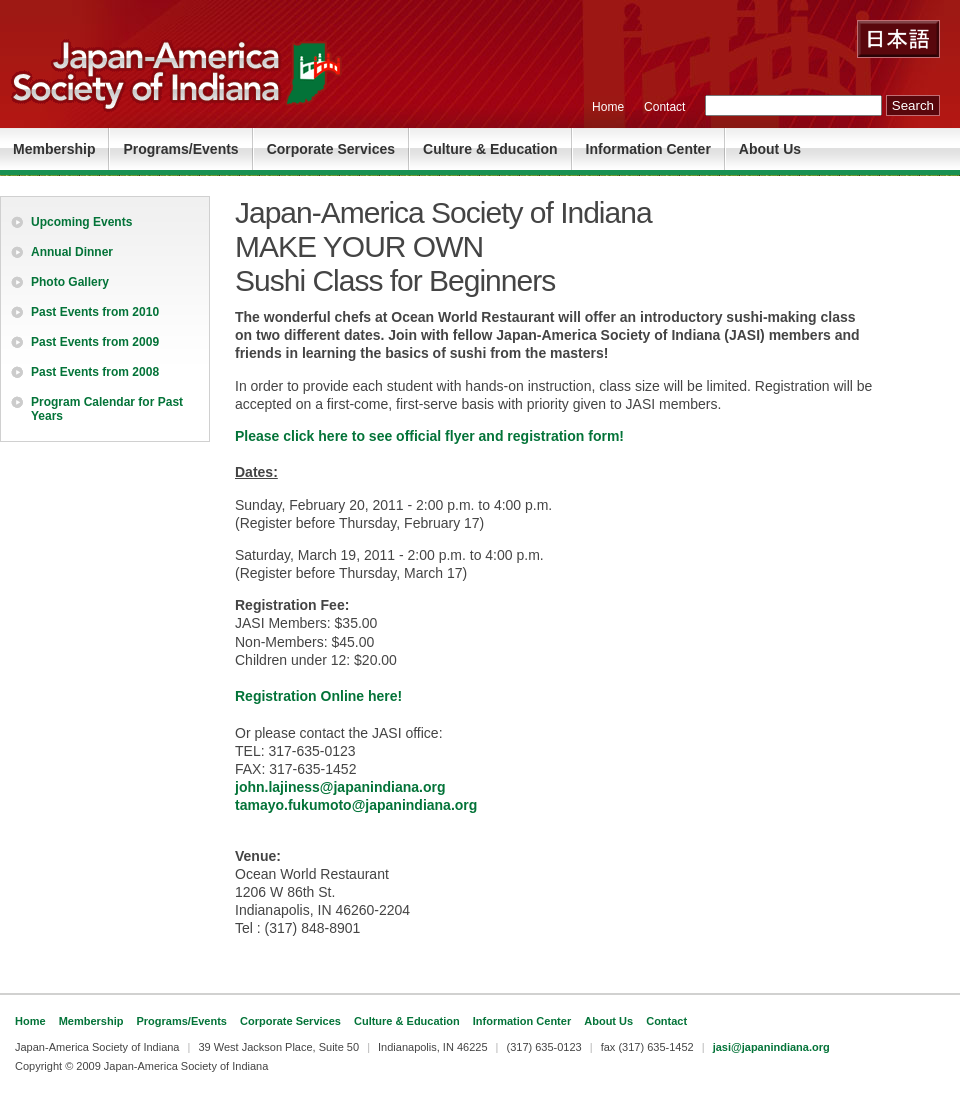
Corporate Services (331, 149)
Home (608, 107)
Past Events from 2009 (95, 342)
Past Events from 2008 (95, 372)
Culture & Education (490, 149)
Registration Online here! (318, 696)
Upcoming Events (81, 222)
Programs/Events (180, 149)
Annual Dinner (72, 252)
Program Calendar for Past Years (107, 409)
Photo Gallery (70, 282)
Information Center (648, 149)
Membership (54, 149)
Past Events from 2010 (95, 312)
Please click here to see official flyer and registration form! (429, 436)
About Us (770, 149)
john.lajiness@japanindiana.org (340, 787)
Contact (664, 107)
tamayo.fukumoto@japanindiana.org (356, 805)
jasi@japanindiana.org (771, 1047)
